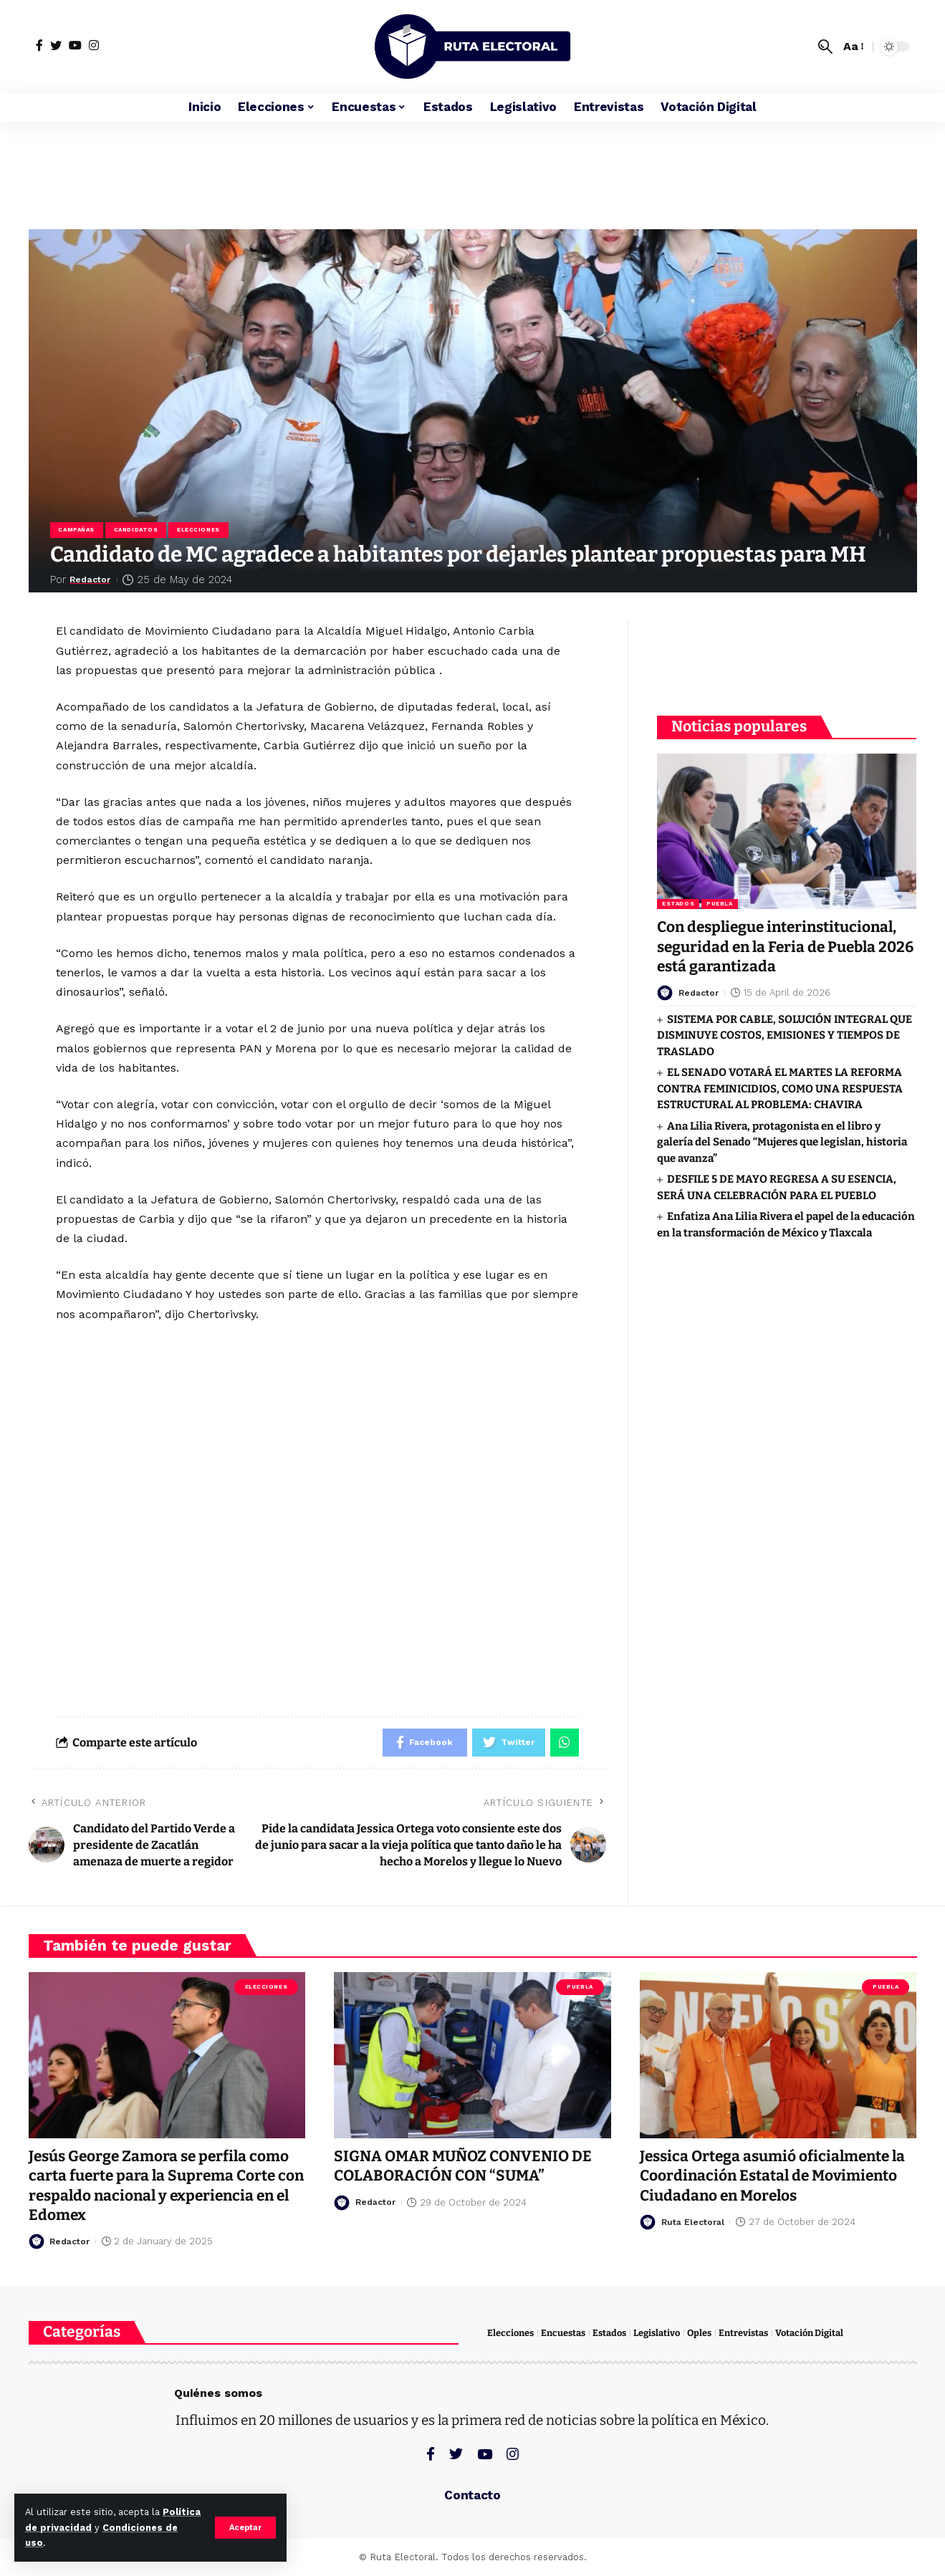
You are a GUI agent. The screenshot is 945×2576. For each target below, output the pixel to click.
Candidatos (136, 530)
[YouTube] (75, 45)
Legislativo (656, 2333)
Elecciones (199, 530)
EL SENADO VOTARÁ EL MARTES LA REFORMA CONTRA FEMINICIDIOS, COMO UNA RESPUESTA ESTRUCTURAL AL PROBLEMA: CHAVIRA (780, 1087)
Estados (678, 903)
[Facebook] (39, 45)
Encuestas (563, 2333)
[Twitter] (56, 45)
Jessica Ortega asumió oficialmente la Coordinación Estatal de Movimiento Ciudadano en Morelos (775, 2177)
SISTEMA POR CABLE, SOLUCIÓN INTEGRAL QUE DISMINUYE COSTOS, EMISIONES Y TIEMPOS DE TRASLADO (784, 1034)
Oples (699, 2333)
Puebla (719, 903)
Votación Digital (809, 2333)
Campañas (77, 530)
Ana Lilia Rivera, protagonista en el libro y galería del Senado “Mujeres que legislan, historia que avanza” (782, 1141)
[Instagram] (93, 45)
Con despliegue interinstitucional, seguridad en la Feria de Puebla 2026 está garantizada (780, 946)
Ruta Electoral (694, 2221)
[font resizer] (852, 46)
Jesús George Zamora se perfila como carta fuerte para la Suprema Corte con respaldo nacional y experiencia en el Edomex (161, 2186)
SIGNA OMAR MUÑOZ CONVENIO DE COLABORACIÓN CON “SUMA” (463, 2167)
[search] (825, 46)
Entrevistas (743, 2333)
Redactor (95, 579)
